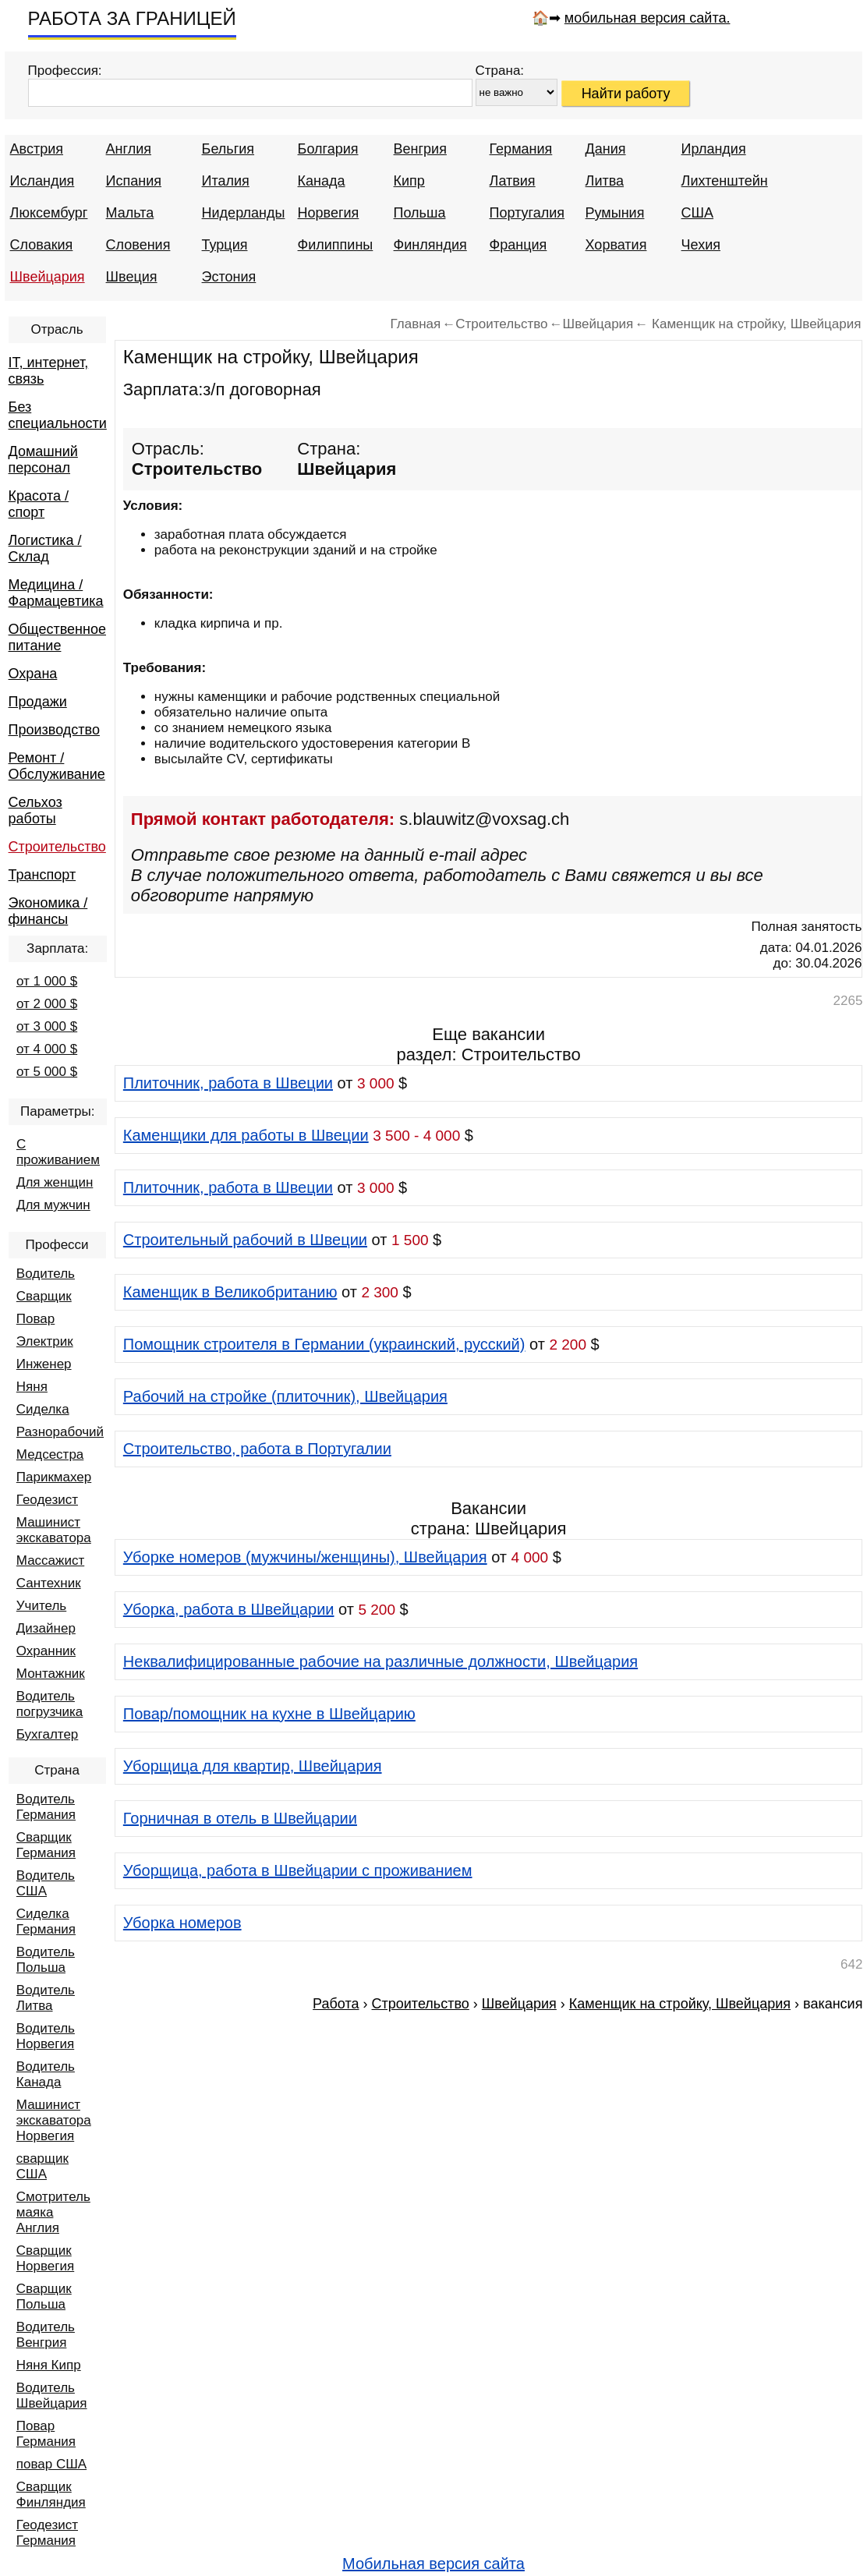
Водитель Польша (45, 1959)
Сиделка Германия (46, 1921)
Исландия (42, 181)
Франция (518, 245)
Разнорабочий (60, 1431)
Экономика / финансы (48, 911)
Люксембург (49, 213)
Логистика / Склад (45, 548)
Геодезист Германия (47, 2533)
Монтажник (50, 1673)
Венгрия (420, 149)
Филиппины (335, 245)
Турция (225, 245)
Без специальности (58, 415)
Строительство (57, 847)
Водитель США (45, 1883)
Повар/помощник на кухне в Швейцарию (269, 1713)
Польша (420, 213)
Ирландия (713, 149)
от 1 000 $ (46, 981)
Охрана (33, 673)
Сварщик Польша (44, 2296)
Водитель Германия (46, 1807)
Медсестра (50, 1454)
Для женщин (54, 1182)
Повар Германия (46, 2434)
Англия (128, 149)
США (697, 213)
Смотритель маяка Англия (53, 2212)
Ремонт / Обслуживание (57, 766)
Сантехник (48, 1583)
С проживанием (58, 1152)
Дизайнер (46, 1628)
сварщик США (42, 2166)
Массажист (50, 1560)
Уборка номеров (182, 1922)
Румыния (615, 213)
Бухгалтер (47, 1734)
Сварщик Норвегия (45, 2258)
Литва (605, 181)
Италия (225, 181)
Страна (57, 1770)
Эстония (229, 277)
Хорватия (616, 245)
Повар (35, 1318)
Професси (57, 1244)
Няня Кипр (48, 2365)
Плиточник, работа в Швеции (228, 1083)
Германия (521, 149)
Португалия (527, 213)
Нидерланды (243, 213)
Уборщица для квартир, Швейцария (252, 1766)
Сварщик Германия (46, 1845)
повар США (51, 2464)
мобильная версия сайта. (647, 18)
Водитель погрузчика (49, 1704)
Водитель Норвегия (45, 2036)
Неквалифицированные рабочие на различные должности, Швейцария (380, 1661)
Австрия (36, 149)
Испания (133, 181)
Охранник (46, 1651)
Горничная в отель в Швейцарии (240, 1818)
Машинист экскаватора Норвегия (53, 2120)
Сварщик (44, 1296)
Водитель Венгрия (45, 2334)
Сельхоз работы (35, 810)
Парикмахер (53, 1477)
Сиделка (42, 1409)
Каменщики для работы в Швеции (246, 1135)
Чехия (700, 245)
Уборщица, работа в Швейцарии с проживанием (297, 1870)
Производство (54, 730)
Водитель (45, 1273)
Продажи (38, 701)
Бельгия (228, 149)
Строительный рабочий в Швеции (245, 1239)
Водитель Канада (45, 2074)
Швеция (131, 277)
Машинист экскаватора (53, 1530)
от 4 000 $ (46, 1049)
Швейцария (47, 277)
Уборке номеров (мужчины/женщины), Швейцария (305, 1557)
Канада (321, 181)
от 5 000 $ (46, 1071)
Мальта (130, 213)
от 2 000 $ (46, 1003)
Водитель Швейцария (51, 2395)
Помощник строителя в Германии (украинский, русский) (324, 1344)
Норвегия (328, 213)
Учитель (41, 1605)
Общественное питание (57, 637)
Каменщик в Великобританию (230, 1291)
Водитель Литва (45, 1998)
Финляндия (430, 245)
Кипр (409, 181)
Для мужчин (53, 1205)
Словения (138, 245)
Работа (336, 2004)
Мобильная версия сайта (433, 2563)
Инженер (44, 1364)
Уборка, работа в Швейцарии (228, 1609)
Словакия (41, 245)
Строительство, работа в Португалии (257, 1448)
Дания (606, 149)
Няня (32, 1386)
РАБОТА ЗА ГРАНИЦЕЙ (132, 18)
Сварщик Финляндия (51, 2494)
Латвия (513, 181)
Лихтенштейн (724, 181)
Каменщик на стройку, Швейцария (680, 2004)
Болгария (328, 149)
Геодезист (47, 1499)
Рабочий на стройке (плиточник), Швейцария (285, 1396)
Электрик (44, 1341)
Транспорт (42, 875)
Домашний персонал (43, 460)
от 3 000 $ (46, 1026)
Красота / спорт (39, 504)
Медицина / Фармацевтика (56, 593)
